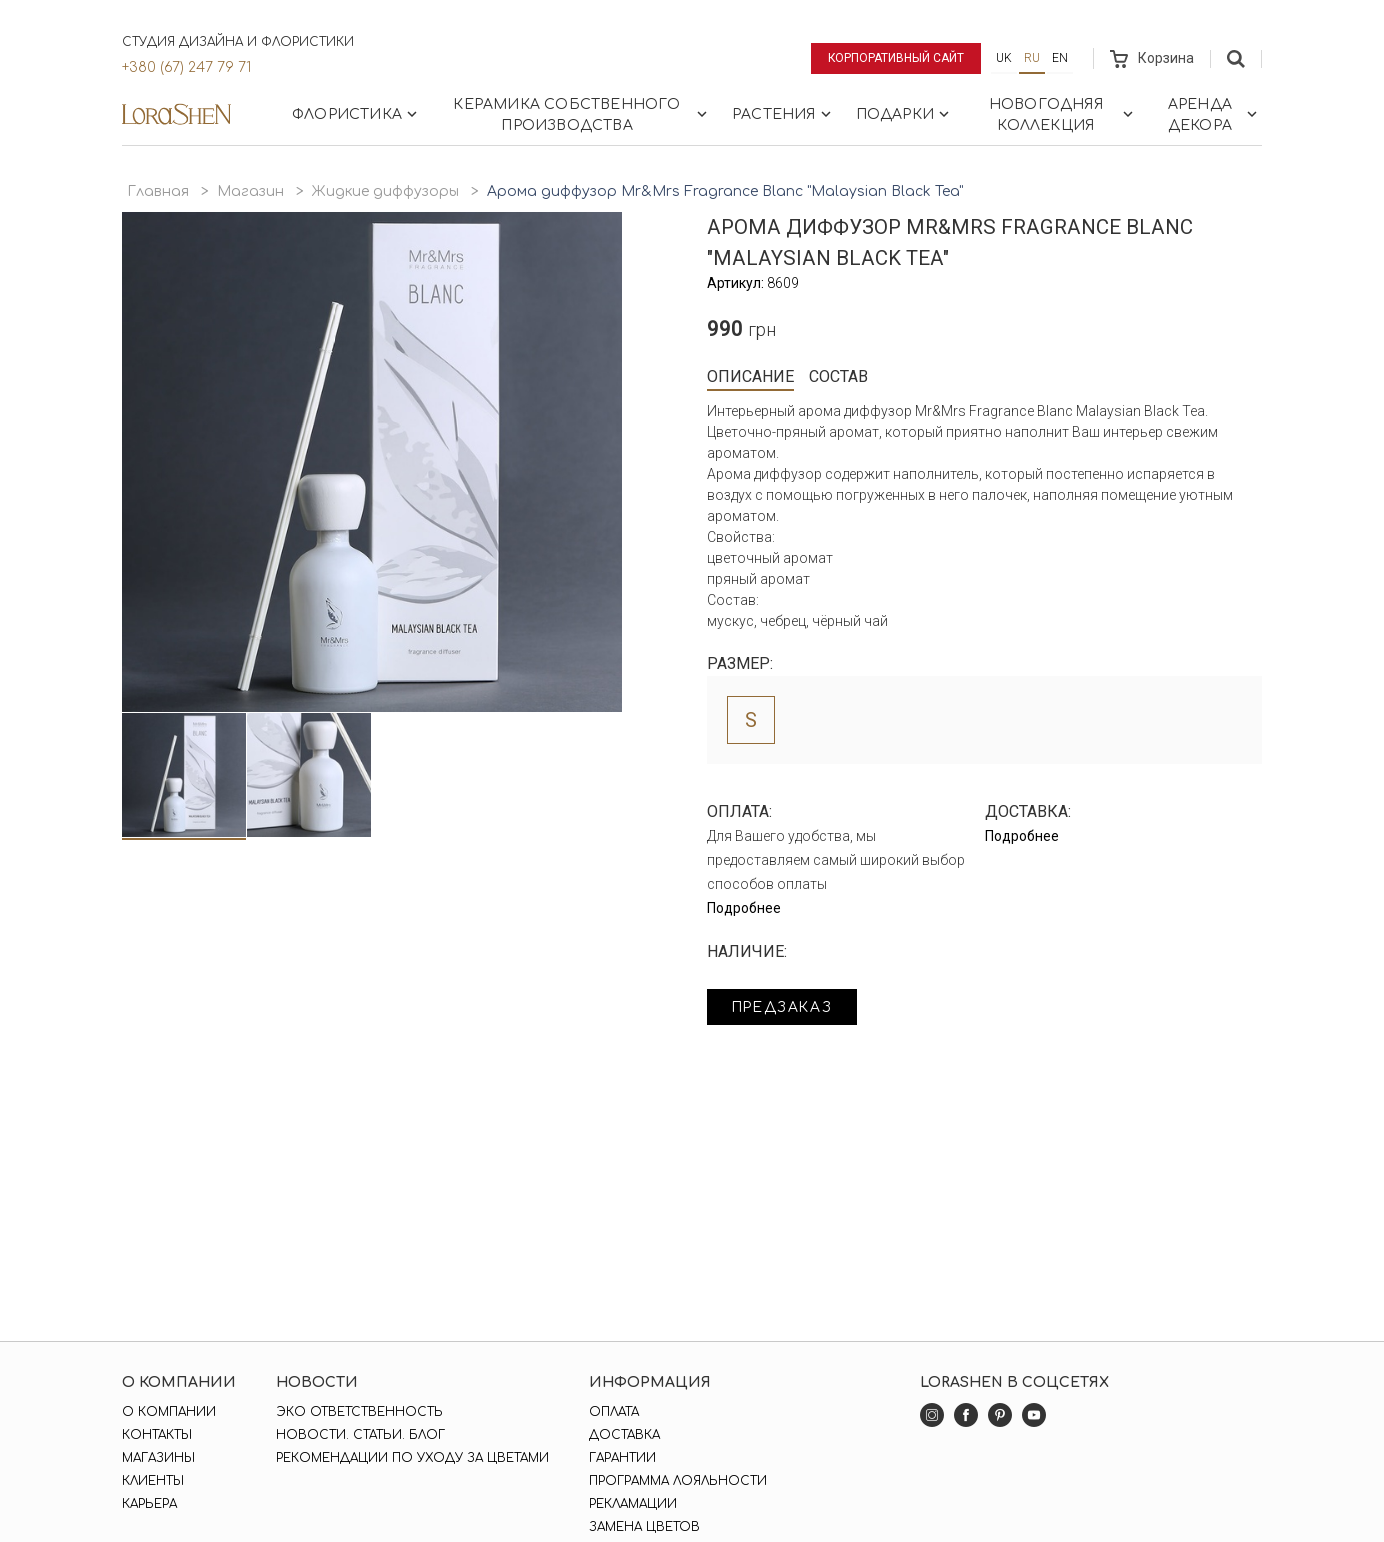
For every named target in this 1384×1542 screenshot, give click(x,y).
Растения (783, 114)
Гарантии (622, 1458)
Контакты (157, 1435)
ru (1032, 58)
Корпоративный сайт (896, 58)
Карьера (149, 1504)
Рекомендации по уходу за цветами (412, 1458)
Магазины (158, 1458)
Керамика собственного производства (582, 115)
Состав (838, 376)
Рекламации (633, 1504)
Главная (158, 191)
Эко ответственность (359, 1412)
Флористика (356, 114)
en (1060, 58)
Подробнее (744, 908)
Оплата (614, 1412)
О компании (169, 1412)
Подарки (904, 114)
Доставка (624, 1435)
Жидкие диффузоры (385, 191)
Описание (750, 376)
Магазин (250, 191)
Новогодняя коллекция (1063, 115)
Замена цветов (644, 1527)
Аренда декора (1214, 115)
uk (1004, 58)
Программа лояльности (678, 1481)
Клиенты (153, 1481)
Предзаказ (784, 1007)
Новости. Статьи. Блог (360, 1435)
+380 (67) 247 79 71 (186, 67)
